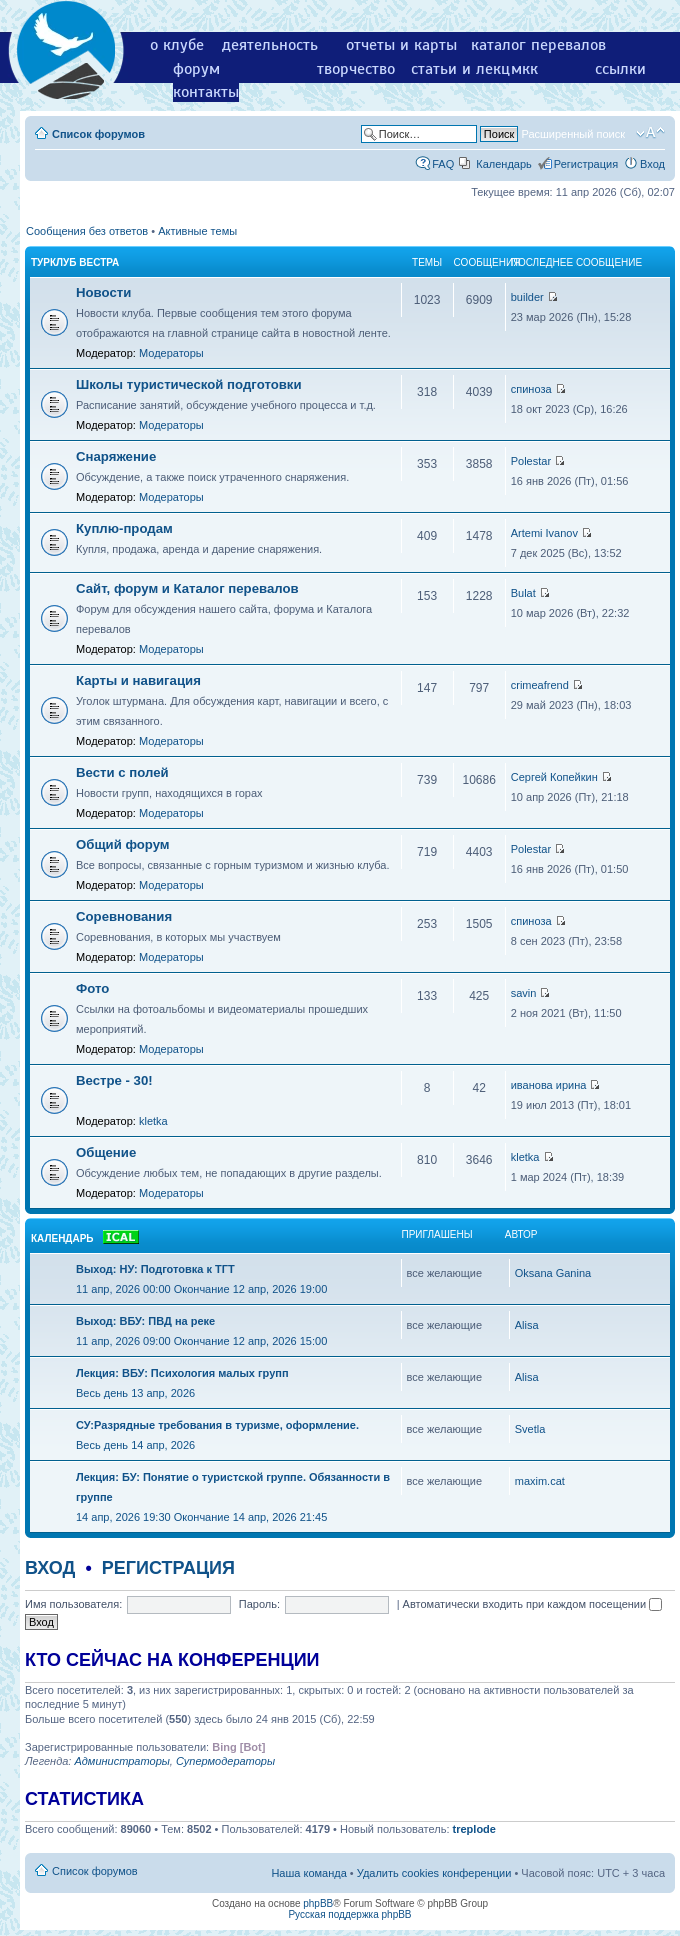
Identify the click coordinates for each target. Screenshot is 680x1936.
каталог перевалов (538, 45)
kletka (153, 1121)
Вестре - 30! (114, 1080)
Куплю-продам (124, 528)
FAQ (443, 164)
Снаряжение (116, 456)
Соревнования (124, 916)
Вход (652, 164)
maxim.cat (540, 1481)
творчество (356, 69)
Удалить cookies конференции (434, 1873)
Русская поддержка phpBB (349, 1914)
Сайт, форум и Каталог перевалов (187, 588)
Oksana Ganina (553, 1273)
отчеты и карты (401, 45)
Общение (106, 1152)
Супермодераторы (225, 1761)
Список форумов (98, 134)
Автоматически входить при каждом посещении (533, 1604)
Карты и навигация (138, 680)
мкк (524, 69)
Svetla (530, 1429)
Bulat (523, 593)
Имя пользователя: (73, 1604)
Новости (103, 292)
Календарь (504, 164)
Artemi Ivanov (544, 533)
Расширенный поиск (573, 134)
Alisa (527, 1325)
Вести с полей (122, 772)
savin (524, 993)
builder (527, 297)
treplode (474, 1829)
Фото (92, 988)
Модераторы (171, 353)
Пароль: (259, 1604)
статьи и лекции (469, 69)
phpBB (318, 1903)
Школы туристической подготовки (189, 384)
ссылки (620, 69)
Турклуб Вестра (75, 262)
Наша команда (308, 1873)
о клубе (177, 45)
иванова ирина (549, 1085)
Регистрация (586, 164)
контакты (206, 92)
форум (196, 69)
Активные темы (197, 231)
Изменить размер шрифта (650, 133)
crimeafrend (540, 685)
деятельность (270, 45)
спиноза (531, 389)
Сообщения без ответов (87, 231)
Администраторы (121, 1761)
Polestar (531, 461)
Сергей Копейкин (554, 777)
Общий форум (123, 844)
